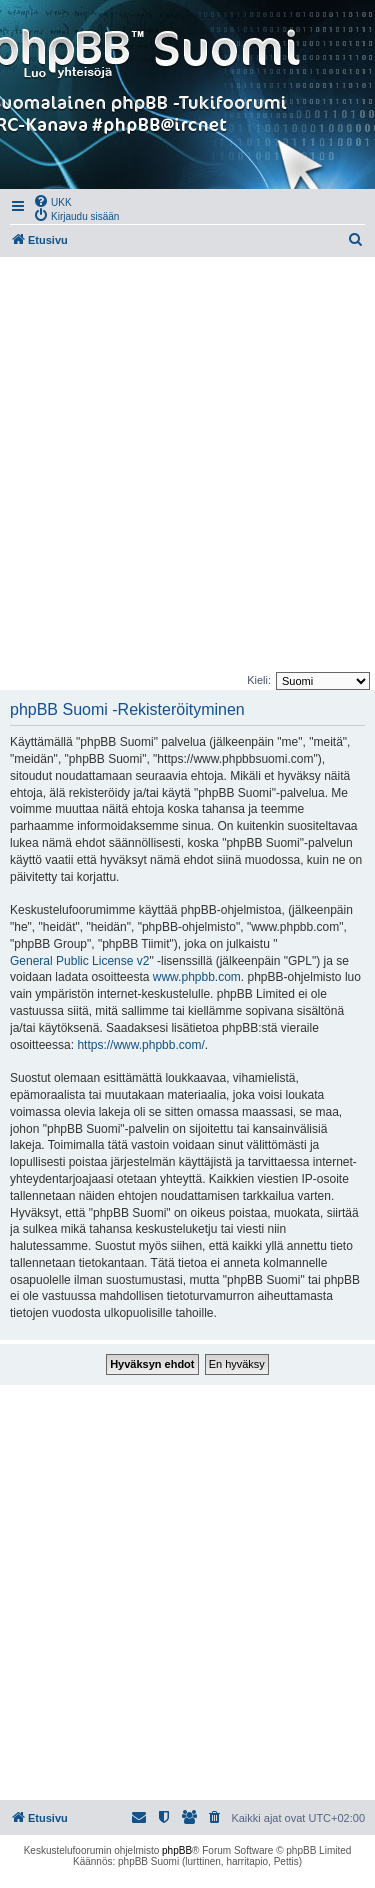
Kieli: (259, 680)
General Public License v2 (79, 961)
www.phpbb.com (197, 977)
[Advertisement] (187, 464)
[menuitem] (52, 201)
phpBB (177, 1850)
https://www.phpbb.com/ (140, 1045)
